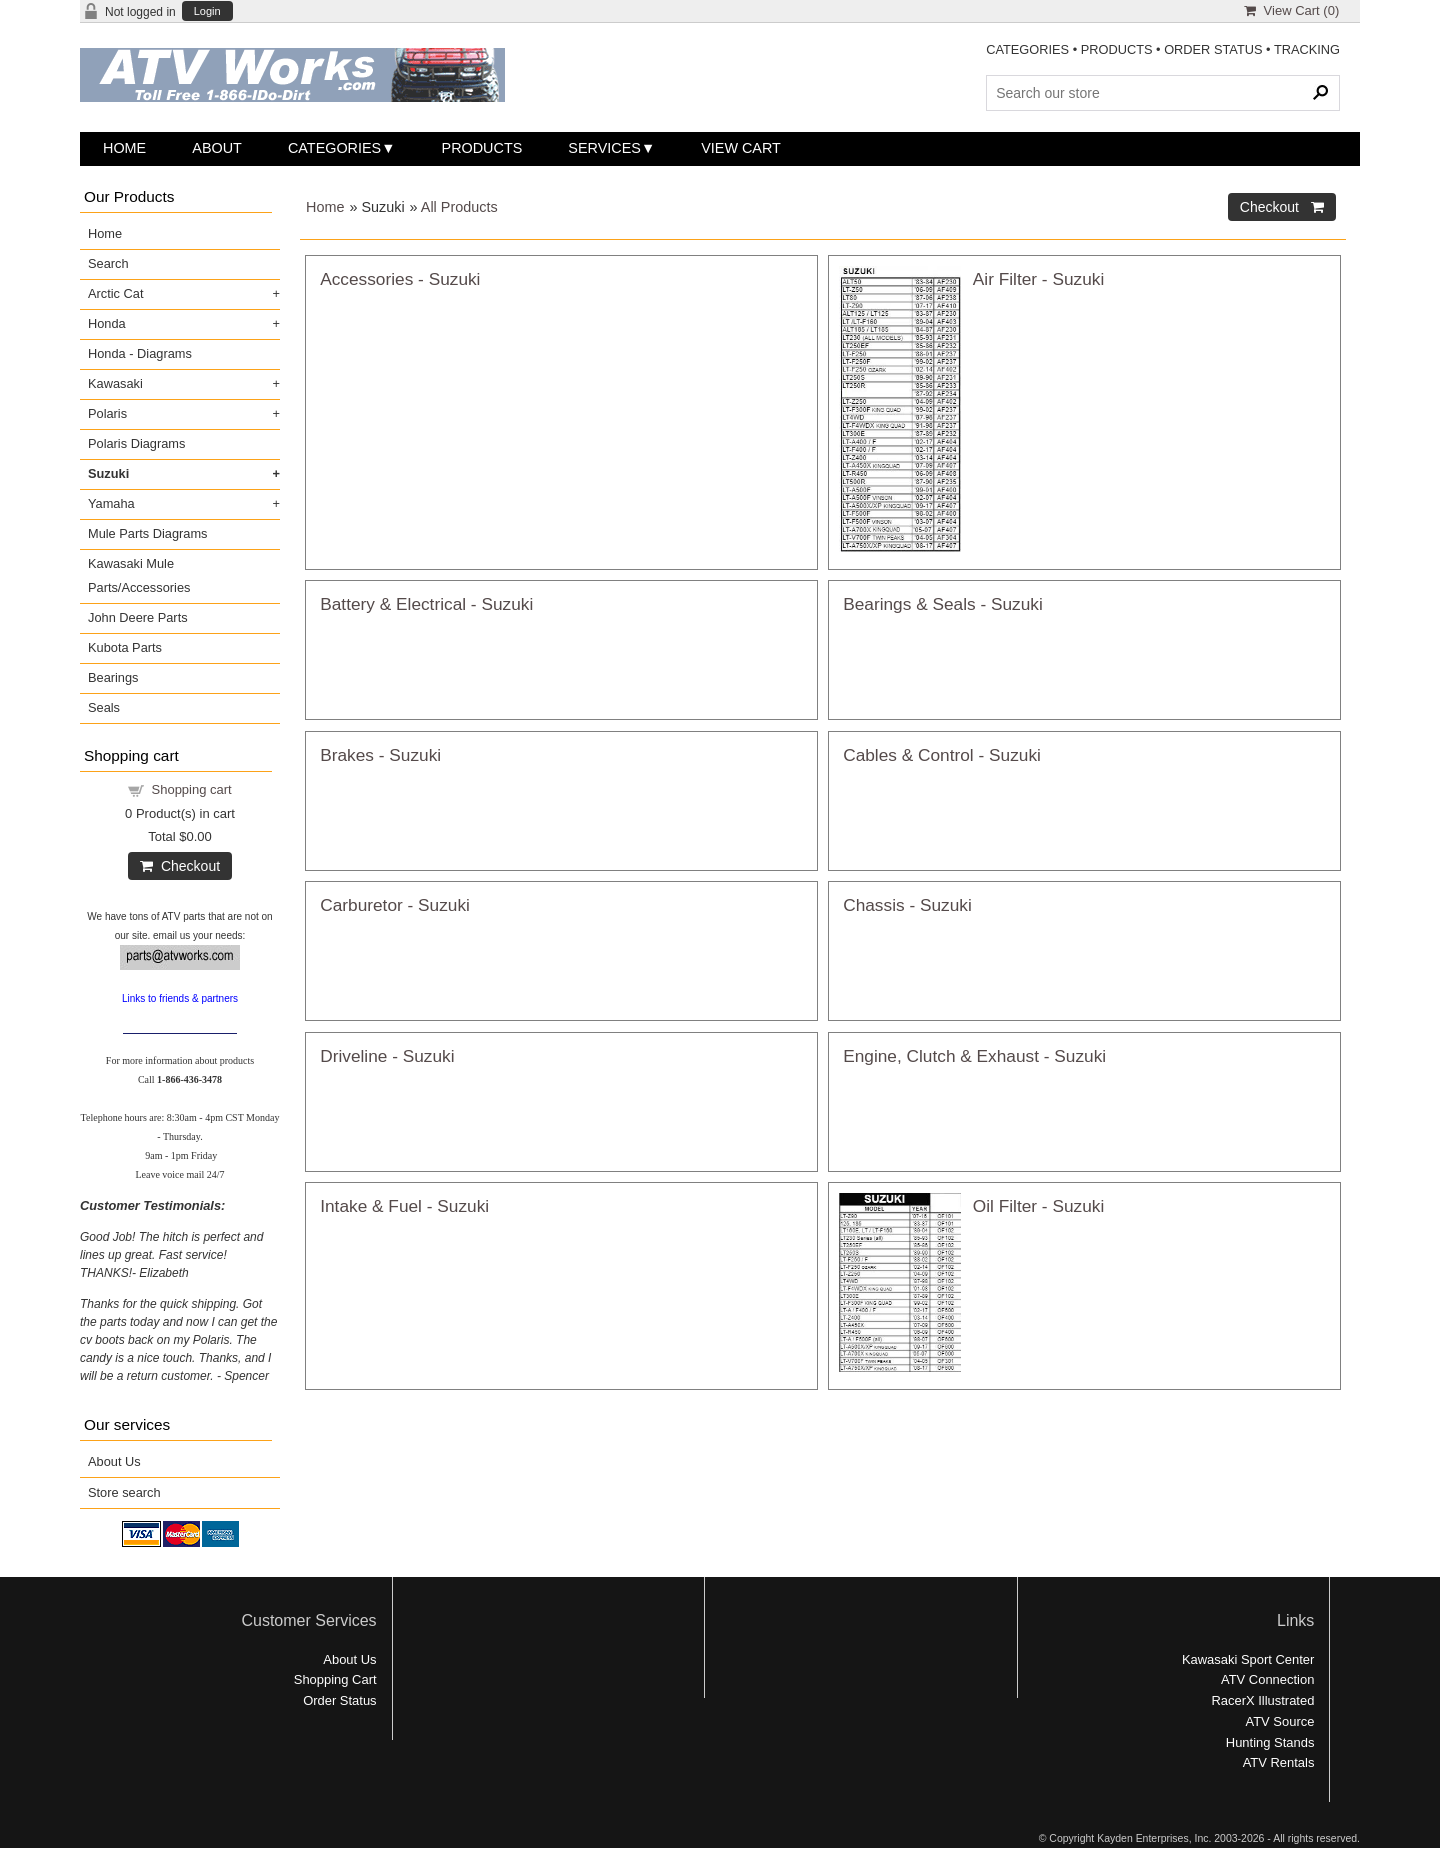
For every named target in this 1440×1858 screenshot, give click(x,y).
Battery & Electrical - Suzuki (426, 604)
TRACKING (1307, 49)
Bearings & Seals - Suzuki (943, 604)
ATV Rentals (1279, 1762)
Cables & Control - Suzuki (942, 755)
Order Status (339, 1700)
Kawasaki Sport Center (1248, 1659)
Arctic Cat (115, 293)
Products (482, 148)
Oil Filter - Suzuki (1038, 1206)
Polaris (107, 413)
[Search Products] (1163, 93)
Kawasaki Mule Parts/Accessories (139, 575)
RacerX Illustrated (1262, 1700)
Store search (124, 1492)
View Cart (741, 148)
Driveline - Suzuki (387, 1056)
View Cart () (1291, 10)
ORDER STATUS (1213, 49)
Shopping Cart (335, 1679)
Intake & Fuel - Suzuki (404, 1206)
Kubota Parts (125, 647)
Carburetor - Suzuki (395, 905)
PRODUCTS (1117, 49)
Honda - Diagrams (140, 353)
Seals (104, 707)
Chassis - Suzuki (907, 905)
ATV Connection (1267, 1679)
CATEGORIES (1027, 49)
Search (108, 263)
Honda (107, 323)
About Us (114, 1461)
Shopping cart (192, 789)
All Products (459, 207)
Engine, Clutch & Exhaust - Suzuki (974, 1056)
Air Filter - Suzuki (1038, 279)
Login (207, 11)
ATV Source (1280, 1721)
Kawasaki (115, 383)
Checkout (180, 866)
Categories (334, 148)
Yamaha (111, 503)
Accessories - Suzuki (400, 279)
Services (604, 148)
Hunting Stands (1270, 1742)
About (217, 148)
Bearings (113, 677)
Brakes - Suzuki (380, 755)
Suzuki (108, 473)
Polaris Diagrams (136, 443)
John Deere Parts (138, 617)
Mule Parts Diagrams (147, 533)
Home (124, 148)
